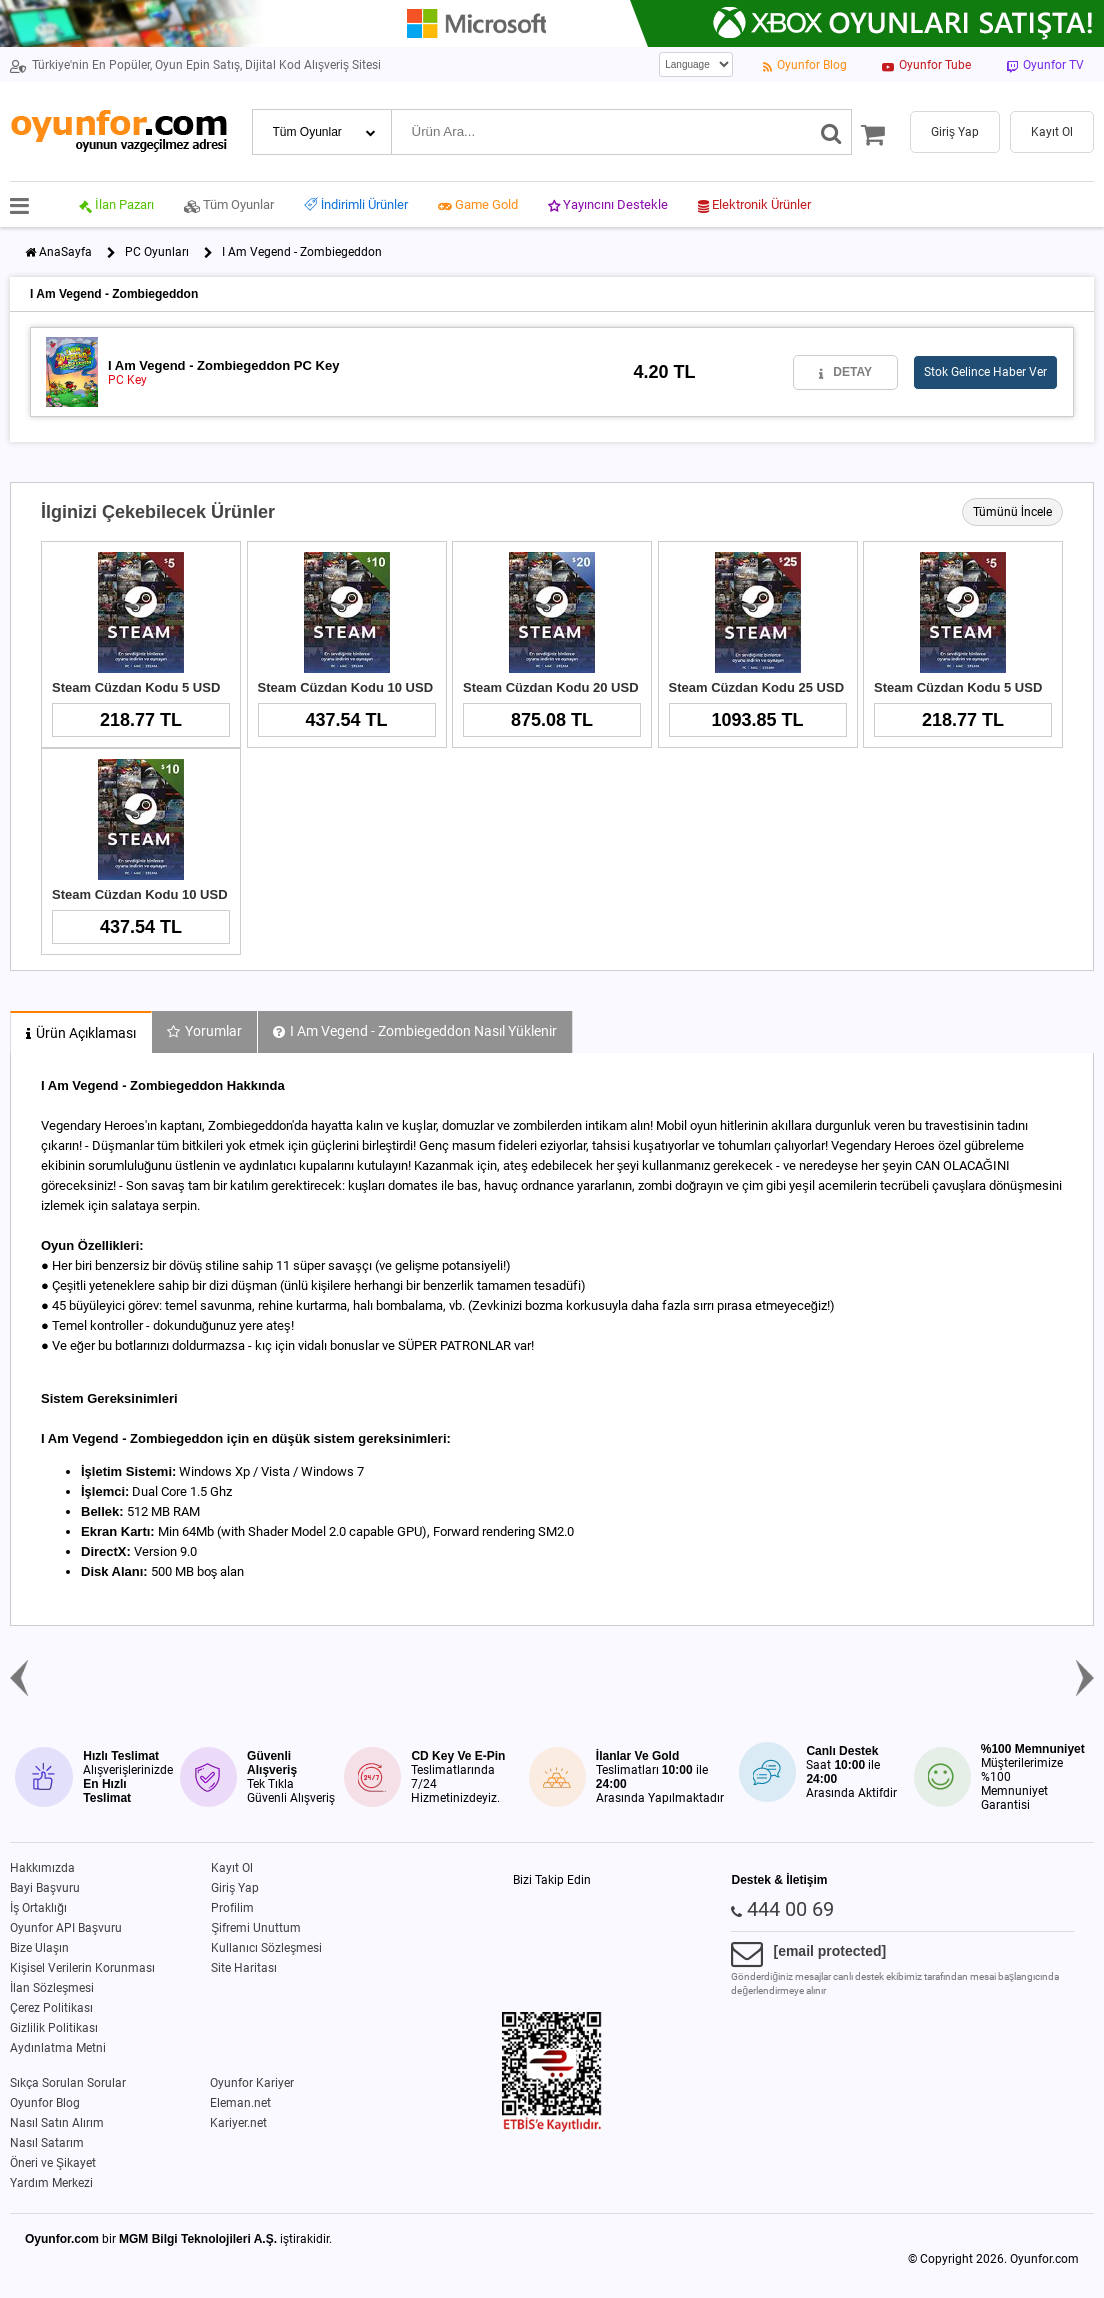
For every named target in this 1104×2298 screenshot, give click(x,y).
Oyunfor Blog (45, 2103)
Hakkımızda (42, 1868)
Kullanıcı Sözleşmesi (266, 1948)
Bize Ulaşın (39, 1948)
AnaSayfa (65, 252)
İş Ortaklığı (38, 1908)
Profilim (232, 1908)
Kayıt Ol (232, 1868)
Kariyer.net (238, 2123)
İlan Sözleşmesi (52, 1988)
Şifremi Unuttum (256, 1928)
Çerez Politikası (51, 2008)
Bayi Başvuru (45, 1888)
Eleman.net (240, 2103)
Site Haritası (244, 1968)
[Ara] (831, 132)
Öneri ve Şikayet (53, 2163)
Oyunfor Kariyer (252, 2083)
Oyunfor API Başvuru (66, 1928)
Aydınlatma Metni (58, 2048)
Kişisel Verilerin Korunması (82, 1968)
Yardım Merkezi (51, 2183)
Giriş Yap (235, 1888)
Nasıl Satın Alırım (57, 2123)
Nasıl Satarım (47, 2143)
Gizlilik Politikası (54, 2028)
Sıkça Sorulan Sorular (68, 2083)
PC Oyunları (157, 252)
